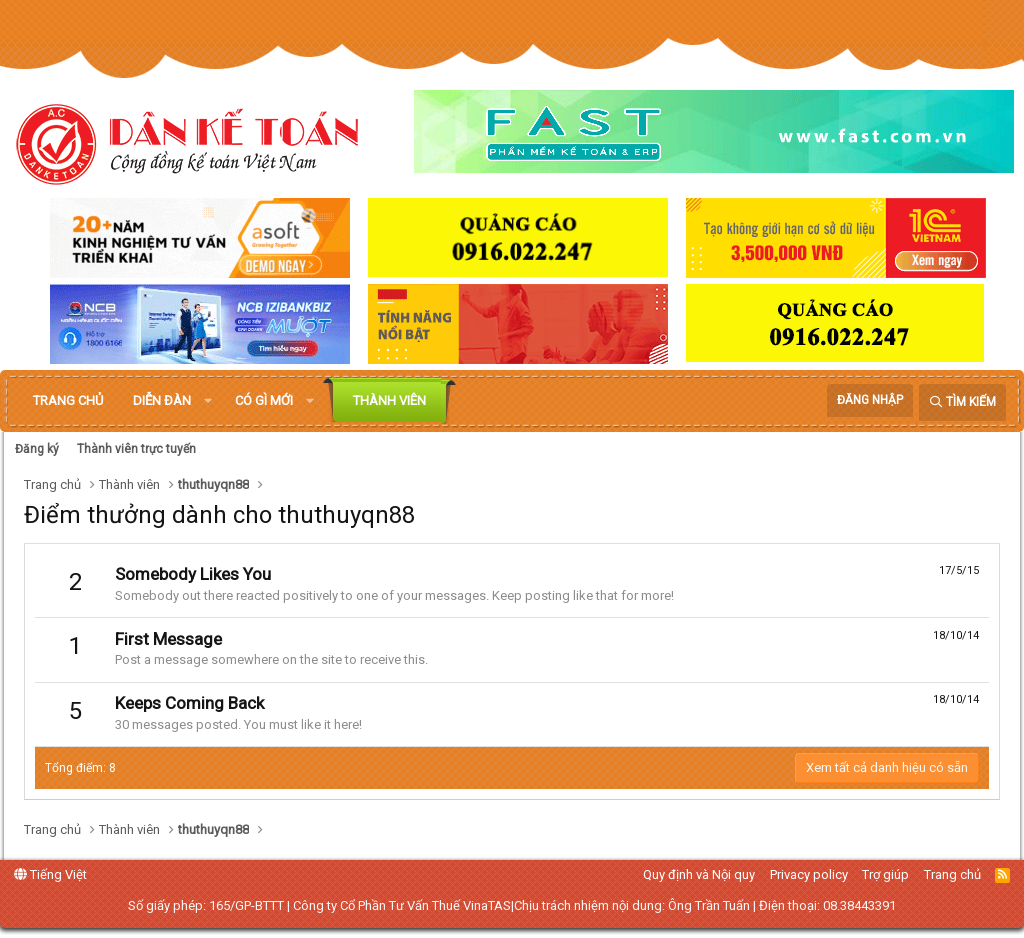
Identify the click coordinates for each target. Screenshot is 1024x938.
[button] (208, 401)
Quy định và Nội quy (699, 874)
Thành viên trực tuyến (136, 449)
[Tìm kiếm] (962, 402)
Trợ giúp (885, 874)
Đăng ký (37, 449)
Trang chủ (68, 400)
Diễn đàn (162, 400)
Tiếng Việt (50, 874)
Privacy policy (809, 874)
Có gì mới (264, 400)
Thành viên (389, 400)
